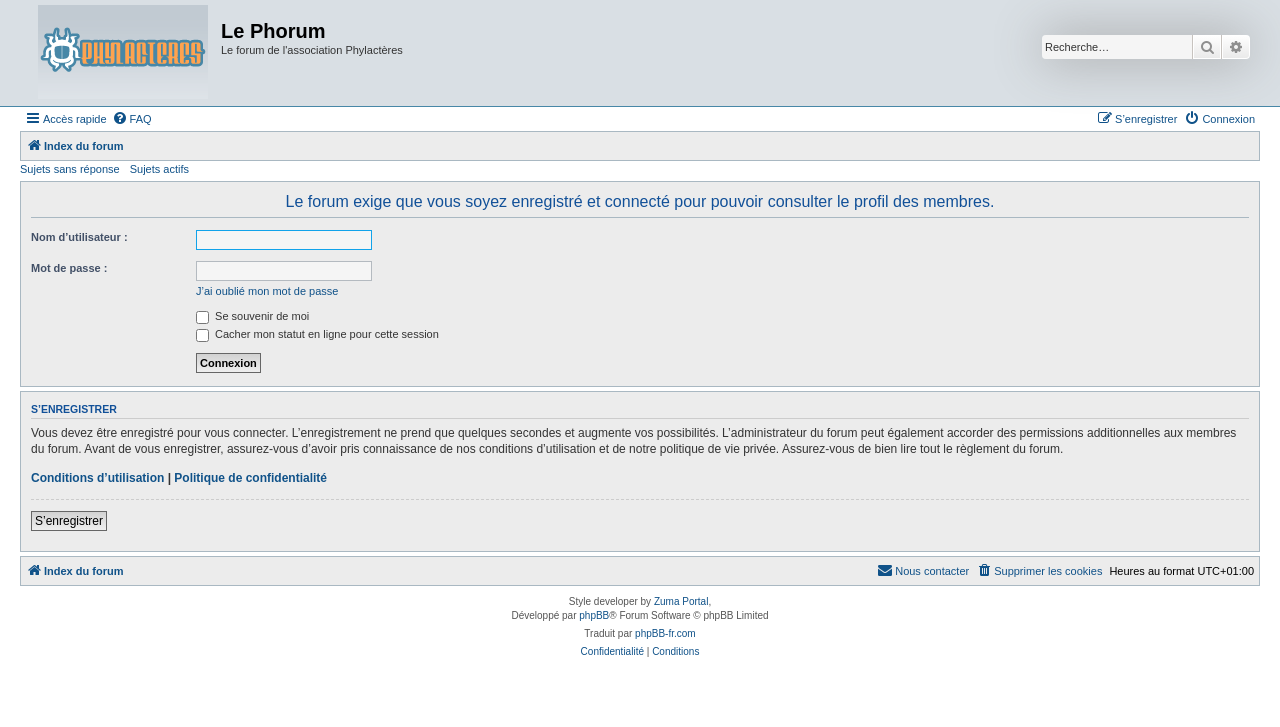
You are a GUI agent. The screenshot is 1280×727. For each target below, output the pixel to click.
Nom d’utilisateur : (79, 237)
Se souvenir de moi (252, 316)
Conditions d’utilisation (97, 478)
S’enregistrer (69, 521)
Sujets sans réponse (70, 169)
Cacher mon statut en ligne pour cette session (317, 334)
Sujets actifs (159, 169)
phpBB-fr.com (665, 633)
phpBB (594, 615)
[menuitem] (132, 119)
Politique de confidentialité (250, 478)
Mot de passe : (69, 268)
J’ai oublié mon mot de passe (267, 291)
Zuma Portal (681, 601)
